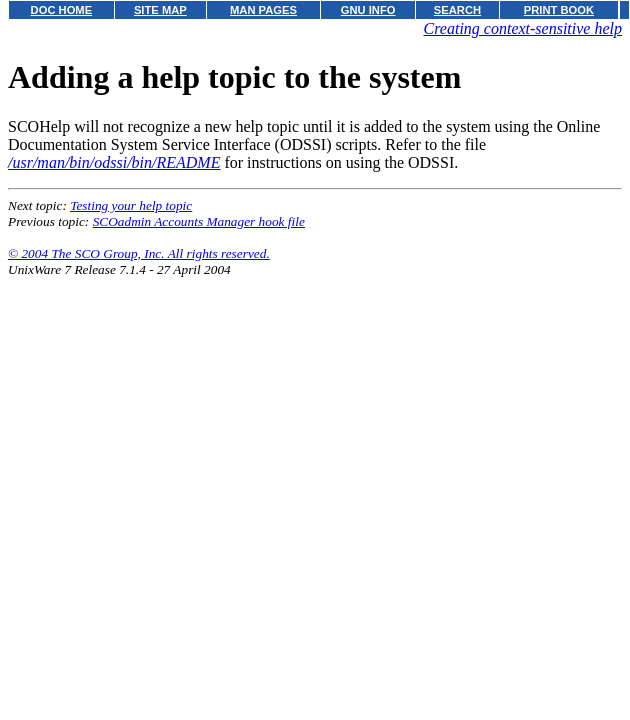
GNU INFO (368, 10)
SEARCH (457, 10)
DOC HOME (62, 10)
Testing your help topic (131, 205)
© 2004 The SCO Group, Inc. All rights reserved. (139, 253)
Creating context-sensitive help (523, 28)
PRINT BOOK (559, 10)
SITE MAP (160, 10)
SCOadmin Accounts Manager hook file (199, 221)
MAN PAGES (263, 10)
